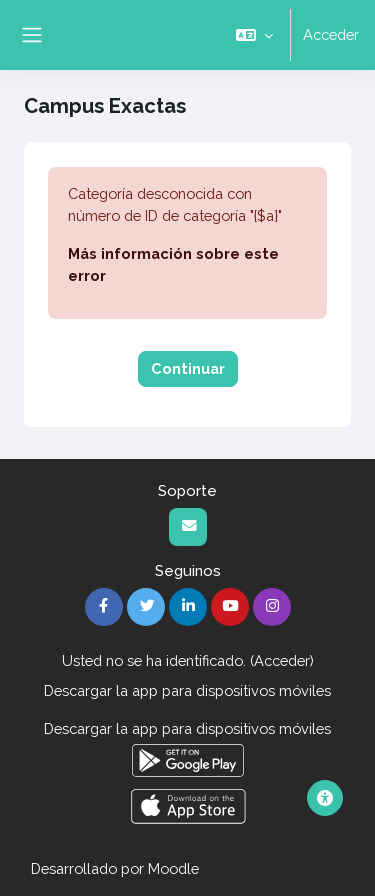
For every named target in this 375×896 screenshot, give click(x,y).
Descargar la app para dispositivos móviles (187, 690)
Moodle (173, 868)
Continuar (188, 368)
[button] (254, 35)
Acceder (331, 34)
